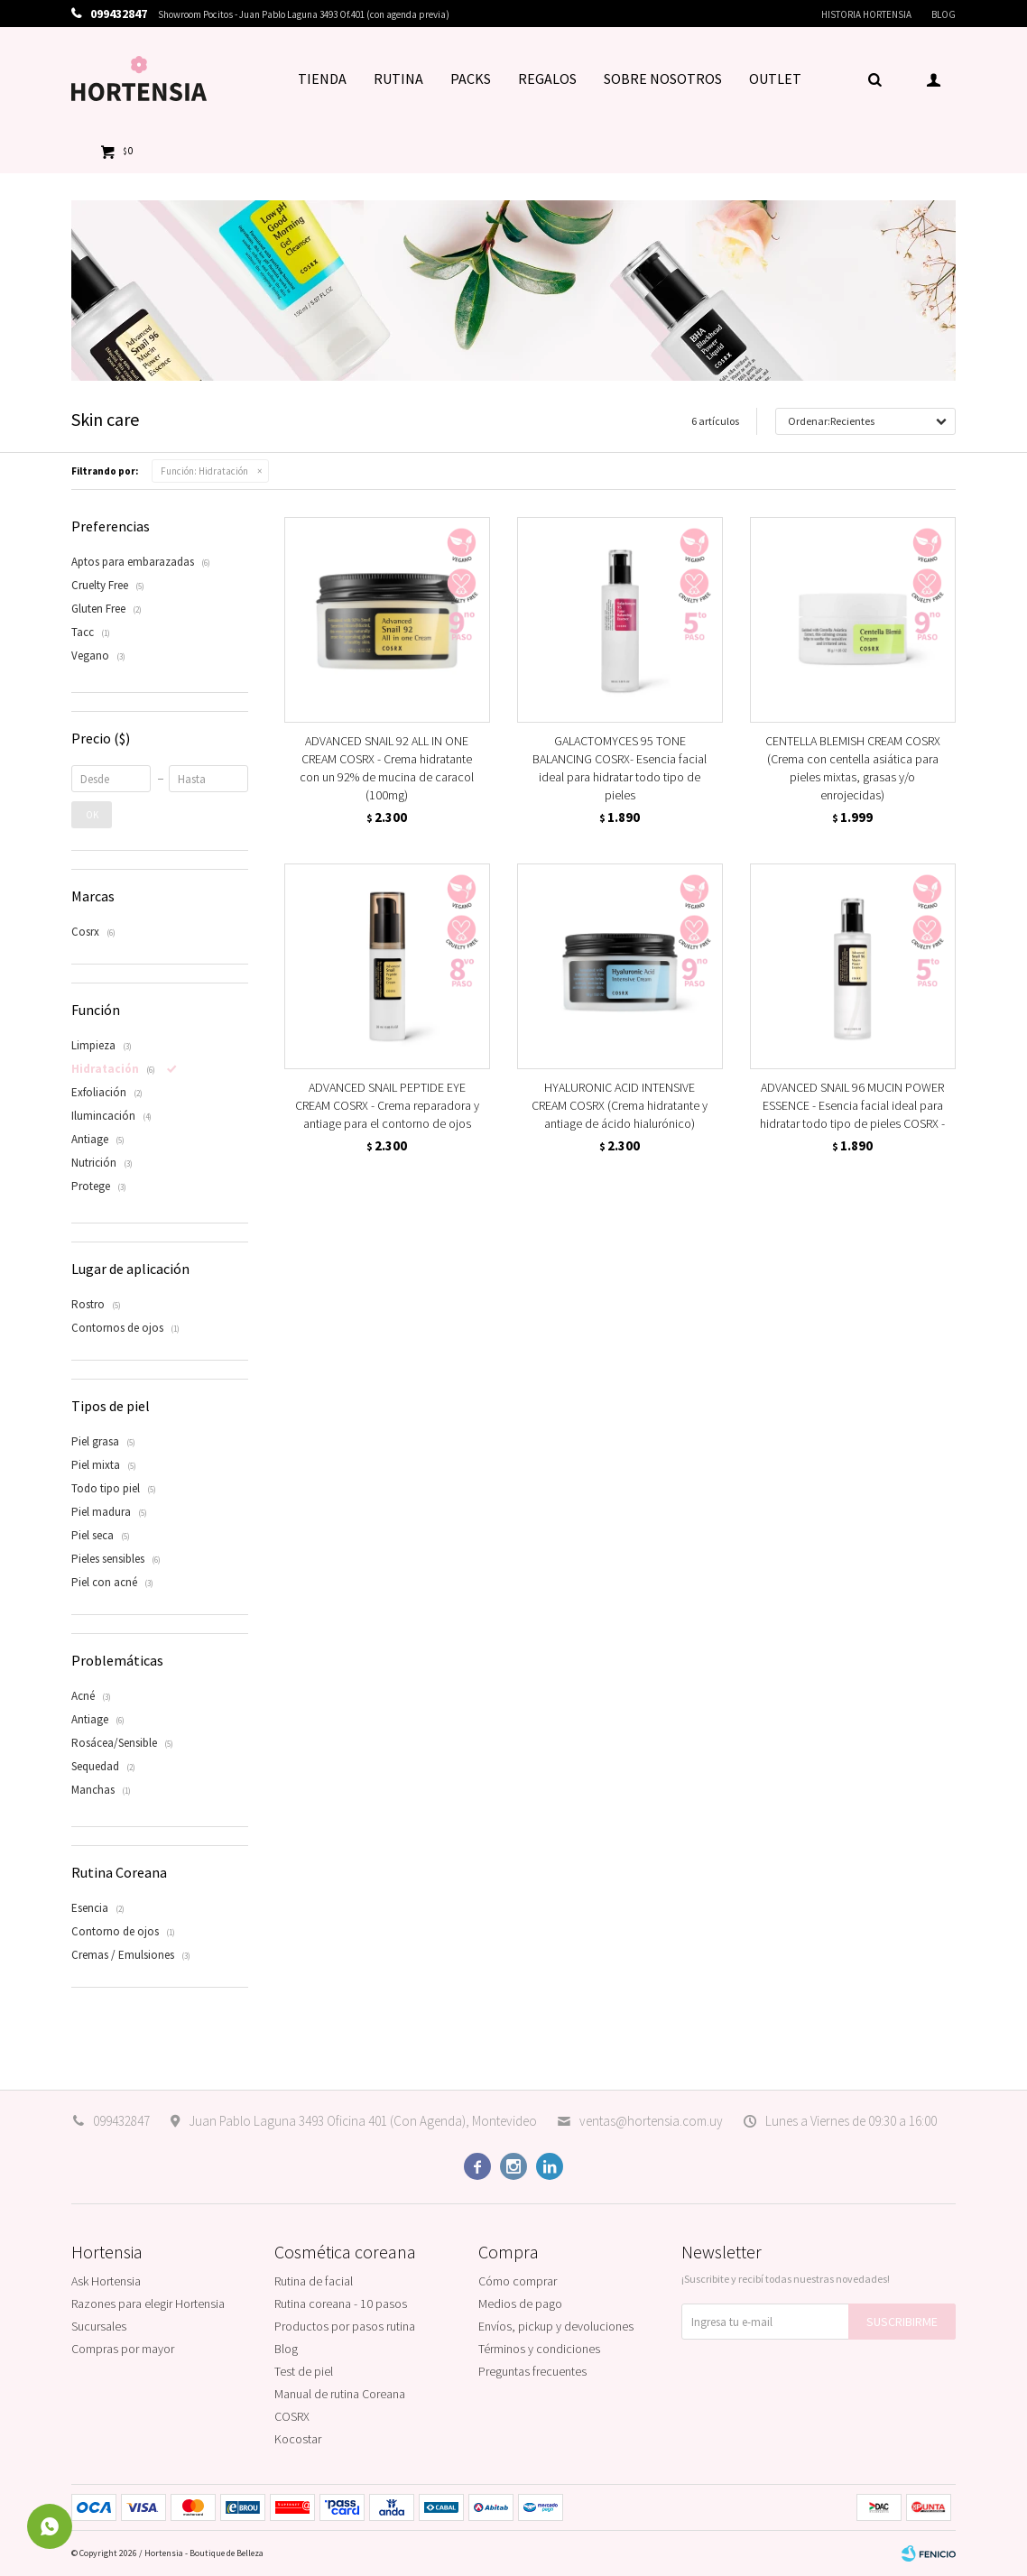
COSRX (292, 2416)
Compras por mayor (122, 2349)
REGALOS (547, 78)
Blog (943, 14)
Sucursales (98, 2326)
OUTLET (775, 78)
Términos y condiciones (539, 2349)
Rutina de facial (313, 2281)
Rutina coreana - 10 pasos (340, 2303)
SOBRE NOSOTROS (663, 78)
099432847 (121, 2120)
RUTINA (398, 78)
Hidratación (204, 471)
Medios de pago (520, 2303)
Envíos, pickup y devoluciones (556, 2326)
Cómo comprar (517, 2281)
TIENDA (322, 78)
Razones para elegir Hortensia (148, 2303)
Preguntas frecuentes (532, 2371)
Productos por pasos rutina (344, 2326)
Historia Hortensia (866, 14)
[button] (874, 78)
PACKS (470, 78)
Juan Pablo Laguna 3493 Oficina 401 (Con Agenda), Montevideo (363, 2120)
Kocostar (297, 2439)
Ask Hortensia (106, 2281)
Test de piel (303, 2371)
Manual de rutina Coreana (339, 2394)
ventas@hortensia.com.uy (651, 2120)
